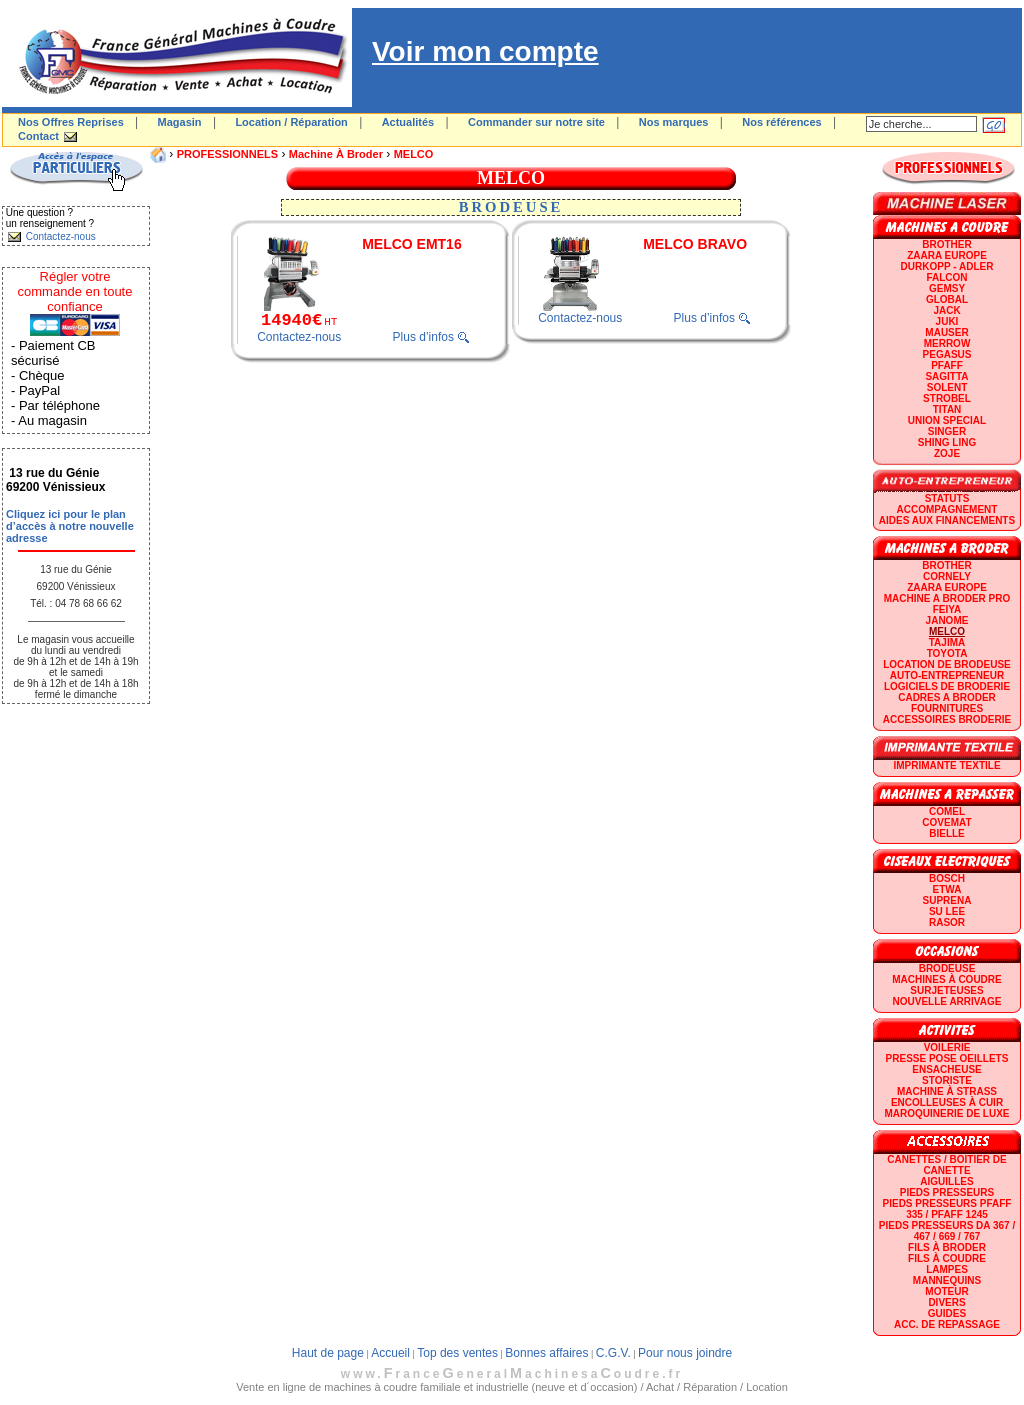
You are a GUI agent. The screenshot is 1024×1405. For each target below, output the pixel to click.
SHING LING (947, 442)
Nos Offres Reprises (71, 122)
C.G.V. (613, 1353)
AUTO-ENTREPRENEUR (947, 675)
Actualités (408, 122)
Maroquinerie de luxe (946, 1113)
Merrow (947, 343)
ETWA (947, 889)
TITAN (947, 409)
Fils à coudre (947, 1258)
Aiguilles (946, 1181)
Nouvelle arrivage (947, 1001)
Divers (946, 1302)
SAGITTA (946, 376)
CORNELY (947, 576)
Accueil (390, 1353)
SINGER (947, 431)
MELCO (414, 154)
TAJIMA (947, 642)
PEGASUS (947, 354)
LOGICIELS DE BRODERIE (947, 686)
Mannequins (947, 1280)
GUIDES (947, 1313)
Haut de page (328, 1353)
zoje (947, 453)
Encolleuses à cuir (947, 1102)
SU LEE (947, 911)
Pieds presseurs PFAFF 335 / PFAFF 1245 (947, 1209)
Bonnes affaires (546, 1353)
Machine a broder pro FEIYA (947, 604)
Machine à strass (947, 1091)
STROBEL (947, 398)
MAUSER (946, 332)
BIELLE (947, 833)
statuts (947, 498)
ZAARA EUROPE (947, 255)
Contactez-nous (299, 337)
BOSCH (947, 878)
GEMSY (947, 288)
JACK (946, 310)
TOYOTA (947, 653)
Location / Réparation (291, 122)
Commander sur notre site (536, 122)
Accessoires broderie (947, 719)
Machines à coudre (946, 979)
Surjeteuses (946, 990)
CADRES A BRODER (947, 697)
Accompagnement (947, 509)
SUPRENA (947, 900)
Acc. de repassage (947, 1324)
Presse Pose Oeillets (947, 1058)
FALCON (946, 277)
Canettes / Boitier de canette (946, 1165)
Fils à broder (947, 1247)
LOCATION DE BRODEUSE (947, 664)
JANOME (947, 620)
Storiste (947, 1080)
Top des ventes (457, 1353)
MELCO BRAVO (695, 244)
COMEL (947, 811)
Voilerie (947, 1047)
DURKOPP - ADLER (947, 266)
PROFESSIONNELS (227, 154)
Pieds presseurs (947, 1192)
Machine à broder (336, 154)
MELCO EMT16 (412, 244)
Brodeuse (947, 968)
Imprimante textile (946, 765)
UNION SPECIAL (947, 420)
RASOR (947, 922)
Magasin (180, 122)
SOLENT (947, 387)
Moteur (946, 1291)
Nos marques (674, 122)
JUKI (947, 321)
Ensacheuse (946, 1069)
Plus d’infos (423, 337)
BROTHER (946, 244)
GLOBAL (947, 299)
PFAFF (947, 365)
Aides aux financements (947, 520)
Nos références (782, 122)
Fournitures (947, 708)
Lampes (947, 1269)
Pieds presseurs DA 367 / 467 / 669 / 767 (947, 1231)
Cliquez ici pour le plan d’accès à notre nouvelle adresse (70, 526)
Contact (38, 136)
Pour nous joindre (685, 1353)
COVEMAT (946, 822)
